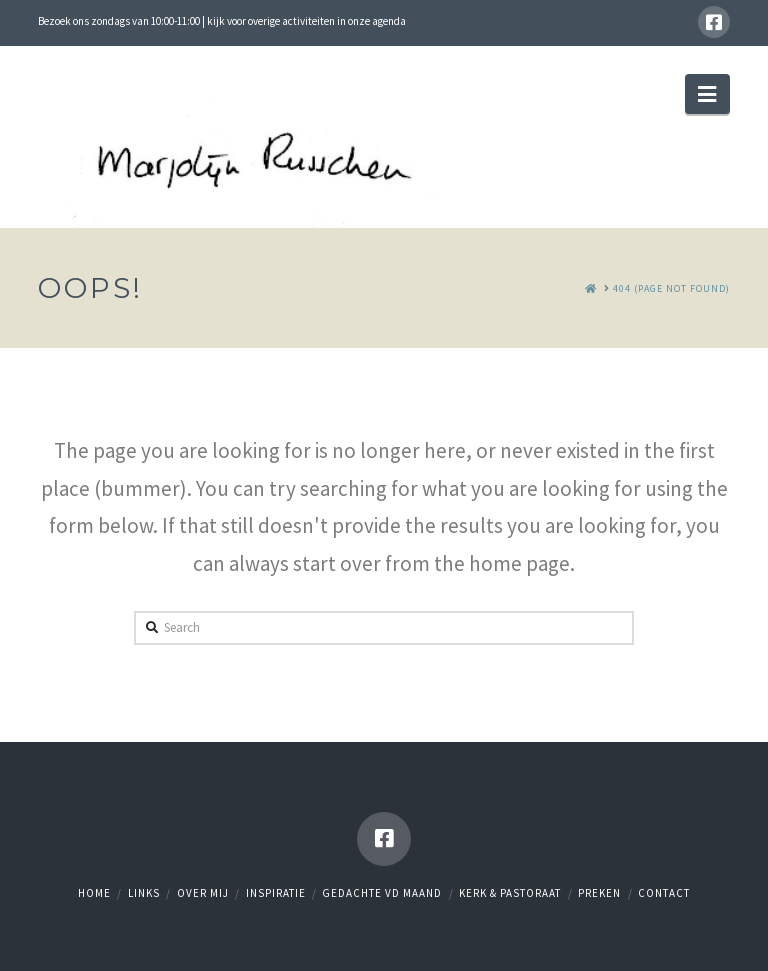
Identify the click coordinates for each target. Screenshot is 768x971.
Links (144, 893)
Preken (599, 893)
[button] (707, 94)
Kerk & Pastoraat (510, 893)
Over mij (203, 893)
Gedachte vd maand (382, 893)
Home (94, 893)
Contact (664, 893)
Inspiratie (276, 893)
